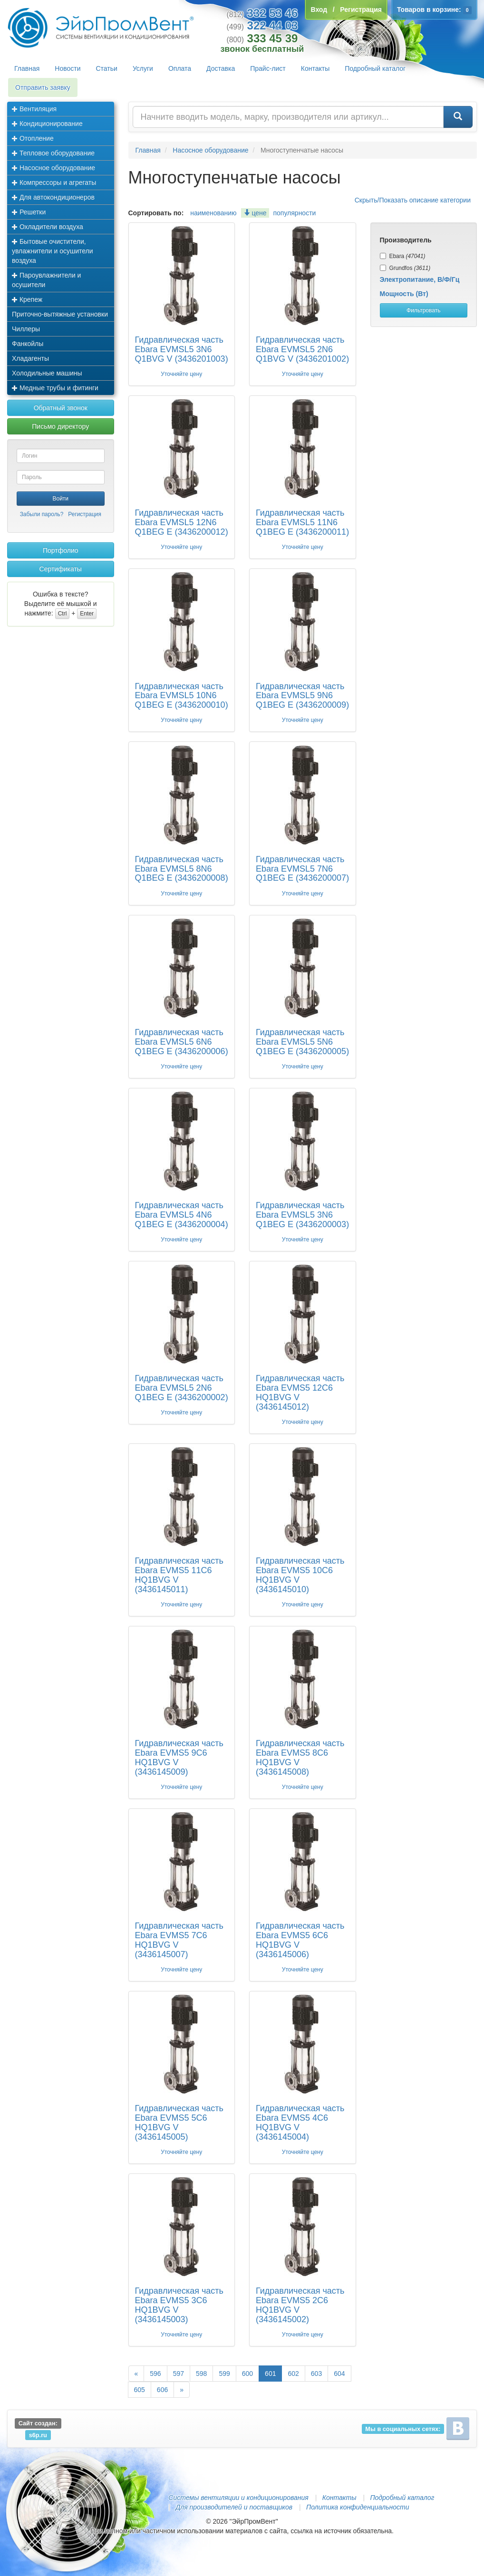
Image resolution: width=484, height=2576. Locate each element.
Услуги (143, 68)
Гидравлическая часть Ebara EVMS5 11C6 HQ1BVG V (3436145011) (179, 1575)
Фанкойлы (27, 343)
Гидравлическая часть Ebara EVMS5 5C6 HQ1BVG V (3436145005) (179, 2122)
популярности (294, 213)
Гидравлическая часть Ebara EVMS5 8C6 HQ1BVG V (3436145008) (300, 1757)
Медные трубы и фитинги (55, 388)
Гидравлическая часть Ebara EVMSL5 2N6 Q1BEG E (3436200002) (181, 1388)
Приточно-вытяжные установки (60, 314)
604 (339, 2373)
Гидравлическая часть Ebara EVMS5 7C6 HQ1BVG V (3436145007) (179, 1940)
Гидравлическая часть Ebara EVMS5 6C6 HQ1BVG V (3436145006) (300, 1940)
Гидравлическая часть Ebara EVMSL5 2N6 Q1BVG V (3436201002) (302, 349)
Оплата (179, 68)
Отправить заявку (42, 87)
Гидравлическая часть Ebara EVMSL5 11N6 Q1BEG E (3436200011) (302, 522)
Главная (26, 68)
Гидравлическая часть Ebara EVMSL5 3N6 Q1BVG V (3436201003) (181, 349)
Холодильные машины (47, 373)
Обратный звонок (60, 408)
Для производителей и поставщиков (233, 2507)
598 (201, 2373)
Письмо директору (60, 426)
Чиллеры (26, 329)
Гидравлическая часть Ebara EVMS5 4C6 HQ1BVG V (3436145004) (300, 2122)
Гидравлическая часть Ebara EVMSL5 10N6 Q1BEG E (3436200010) (181, 696)
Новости (67, 68)
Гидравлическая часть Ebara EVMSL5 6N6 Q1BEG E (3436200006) (181, 1042)
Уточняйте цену (181, 374)
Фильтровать (423, 310)
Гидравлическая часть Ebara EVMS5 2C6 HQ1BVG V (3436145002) (300, 2305)
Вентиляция (34, 109)
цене (255, 213)
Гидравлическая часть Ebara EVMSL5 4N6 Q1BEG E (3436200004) (181, 1215)
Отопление (33, 138)
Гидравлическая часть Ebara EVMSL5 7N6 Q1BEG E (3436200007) (302, 869)
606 (162, 2389)
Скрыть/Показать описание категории (413, 200)
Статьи (106, 68)
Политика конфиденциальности (357, 2507)
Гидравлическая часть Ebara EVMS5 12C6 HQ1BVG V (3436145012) (300, 1392)
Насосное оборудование (53, 168)
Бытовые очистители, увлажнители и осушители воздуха (52, 251)
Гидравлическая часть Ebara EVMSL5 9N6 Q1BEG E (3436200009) (302, 696)
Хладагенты (30, 358)
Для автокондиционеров (53, 197)
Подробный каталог (375, 68)
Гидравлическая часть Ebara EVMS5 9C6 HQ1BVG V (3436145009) (179, 1757)
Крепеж (27, 299)
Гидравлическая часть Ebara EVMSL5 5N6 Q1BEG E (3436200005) (302, 1042)
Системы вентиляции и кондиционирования (238, 2497)
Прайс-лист (268, 68)
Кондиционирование (47, 123)
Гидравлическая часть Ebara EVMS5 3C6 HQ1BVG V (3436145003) (179, 2305)
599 (224, 2373)
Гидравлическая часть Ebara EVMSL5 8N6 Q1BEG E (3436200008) (181, 869)
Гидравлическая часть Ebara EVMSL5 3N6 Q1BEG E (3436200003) (302, 1215)
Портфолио (60, 550)
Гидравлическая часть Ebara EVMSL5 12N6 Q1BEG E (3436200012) (181, 522)
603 (316, 2373)
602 (293, 2373)
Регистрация (84, 514)
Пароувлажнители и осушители (46, 279)
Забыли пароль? (42, 514)
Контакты (315, 68)
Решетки (29, 212)
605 (139, 2389)
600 (247, 2373)
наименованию (213, 213)
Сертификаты (60, 569)
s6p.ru (38, 2434)
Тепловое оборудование (53, 153)
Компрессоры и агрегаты (54, 182)
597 (178, 2373)
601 (270, 2373)
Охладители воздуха (47, 227)
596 (155, 2373)
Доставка (220, 68)
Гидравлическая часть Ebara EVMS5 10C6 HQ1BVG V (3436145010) (300, 1575)
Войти (60, 498)
